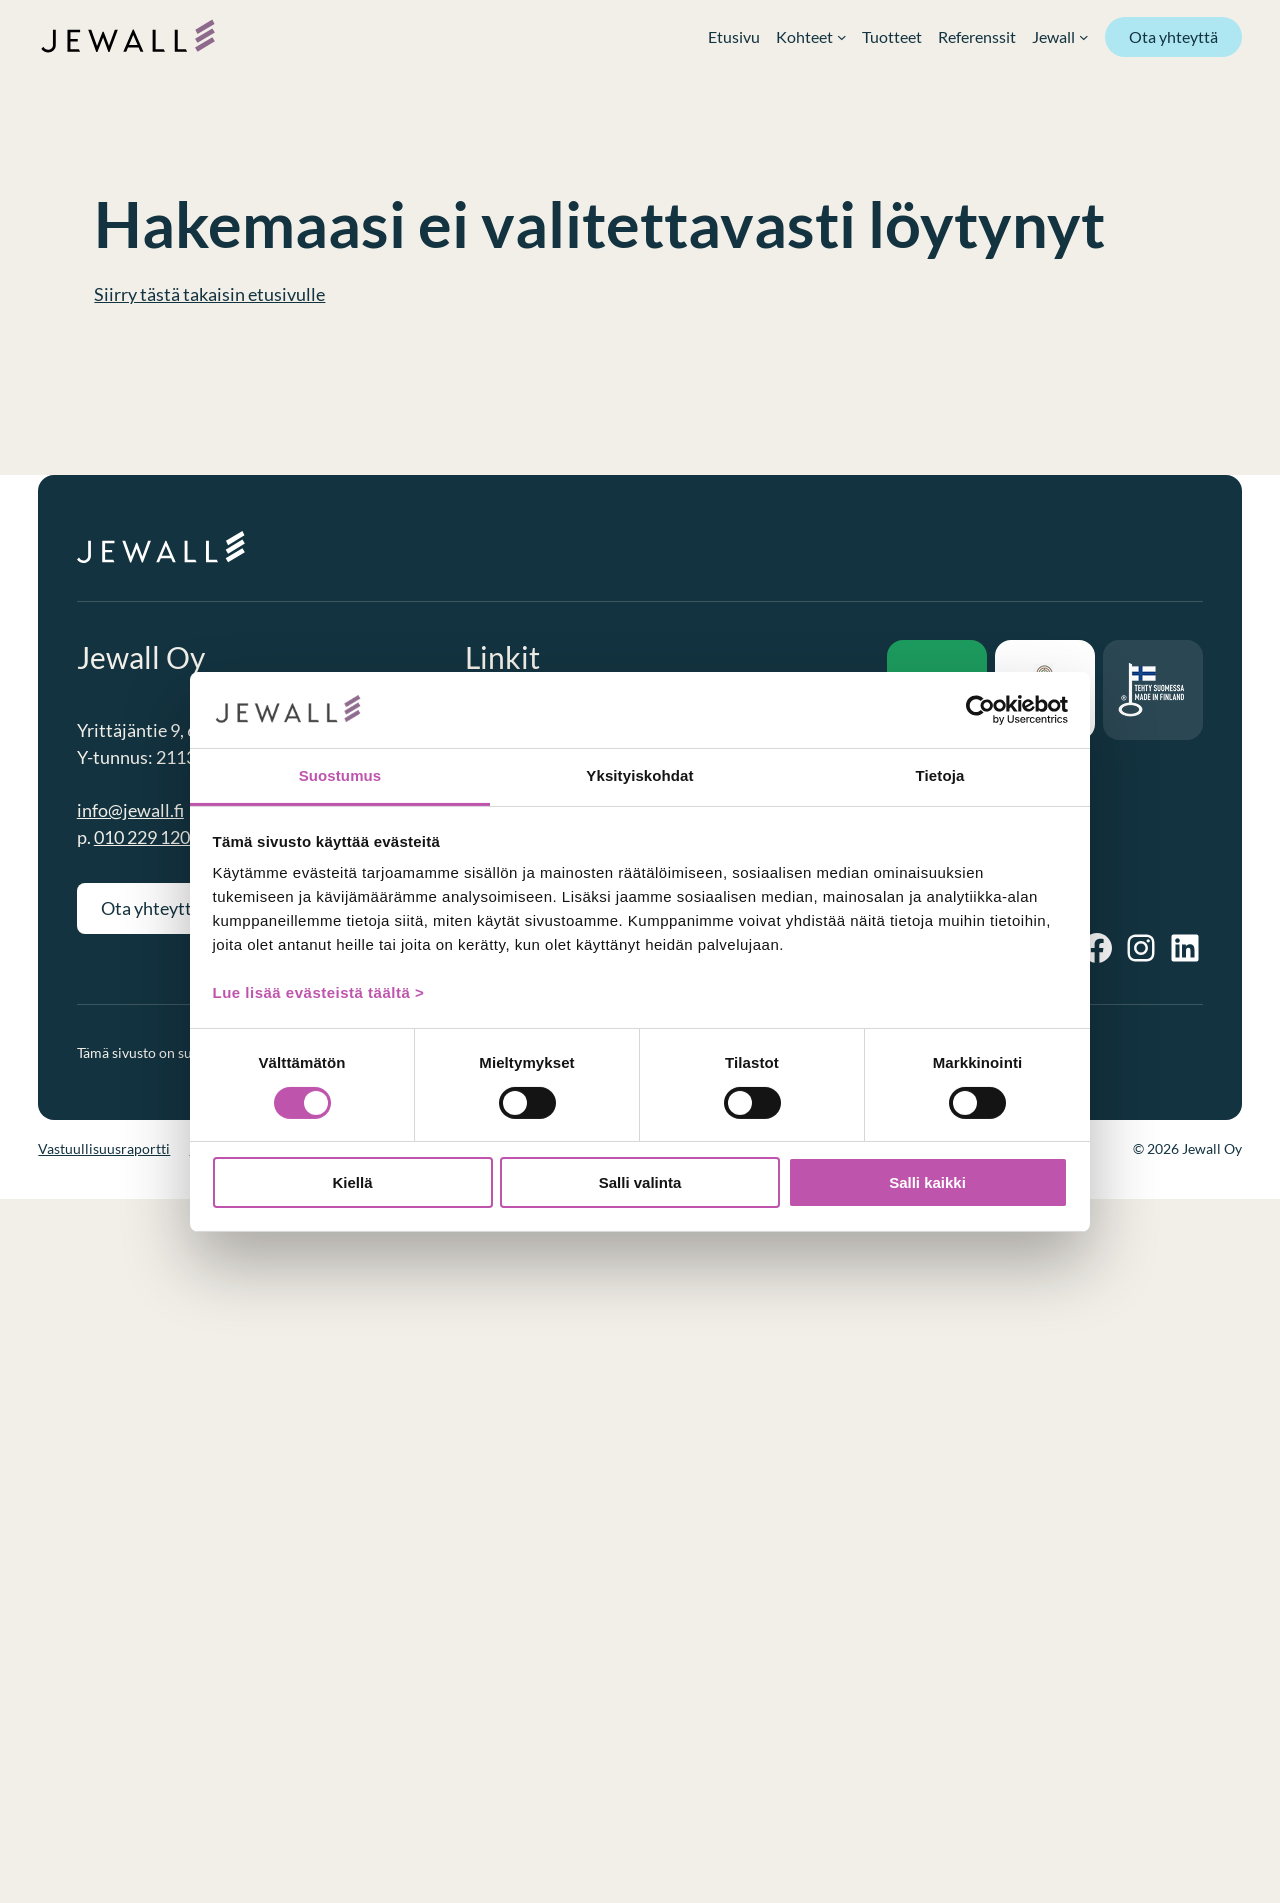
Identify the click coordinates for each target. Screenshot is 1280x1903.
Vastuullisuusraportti (104, 1148)
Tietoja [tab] (940, 775)
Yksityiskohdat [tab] (639, 775)
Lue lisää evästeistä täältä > (319, 992)
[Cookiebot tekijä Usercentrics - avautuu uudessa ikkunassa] (980, 710)
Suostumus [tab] (340, 775)
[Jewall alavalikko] (1060, 37)
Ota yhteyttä (1173, 36)
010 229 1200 (147, 837)
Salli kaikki (927, 1182)
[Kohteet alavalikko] (811, 37)
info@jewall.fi (130, 810)
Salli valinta (640, 1182)
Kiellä (352, 1182)
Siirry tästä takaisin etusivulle (209, 294)
